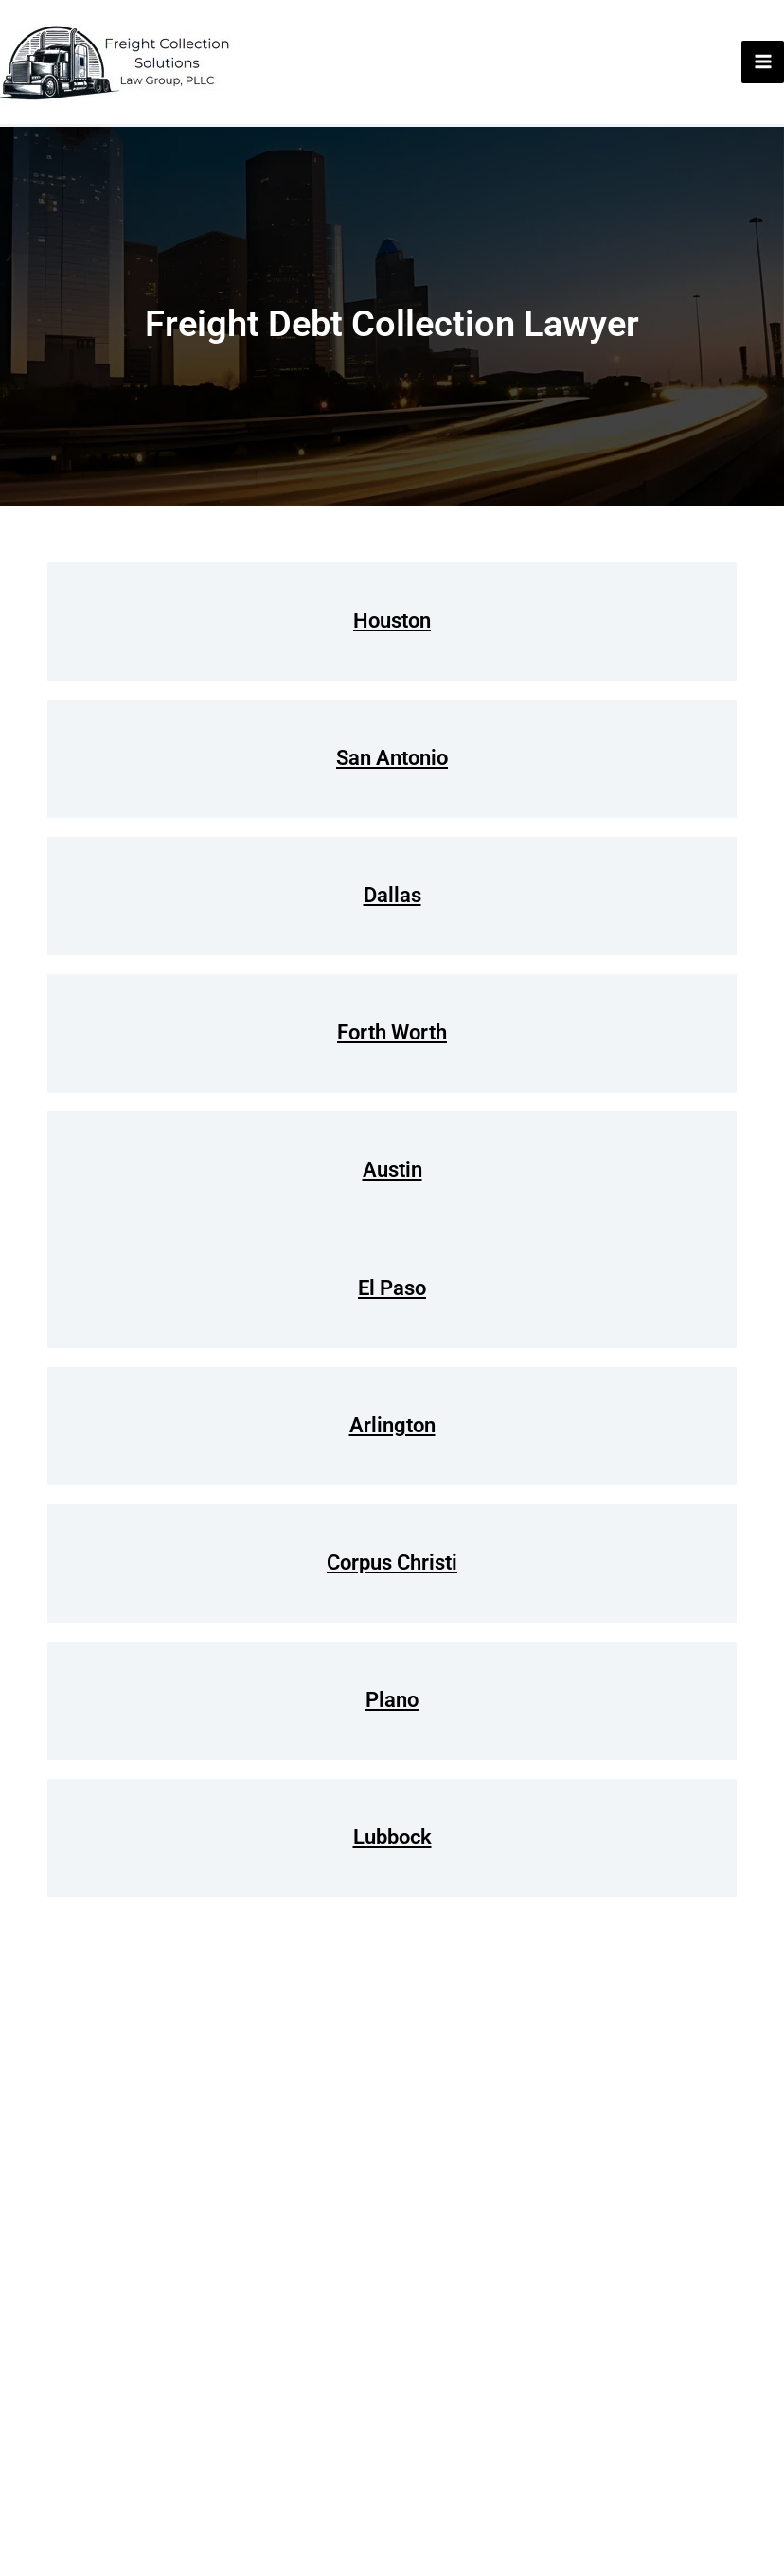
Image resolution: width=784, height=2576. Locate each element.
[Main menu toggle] (762, 62)
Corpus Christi (392, 1562)
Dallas (392, 895)
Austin (392, 1169)
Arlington (392, 1425)
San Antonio (392, 758)
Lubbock (392, 1837)
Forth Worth (392, 1032)
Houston (392, 620)
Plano (392, 1700)
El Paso (392, 1288)
